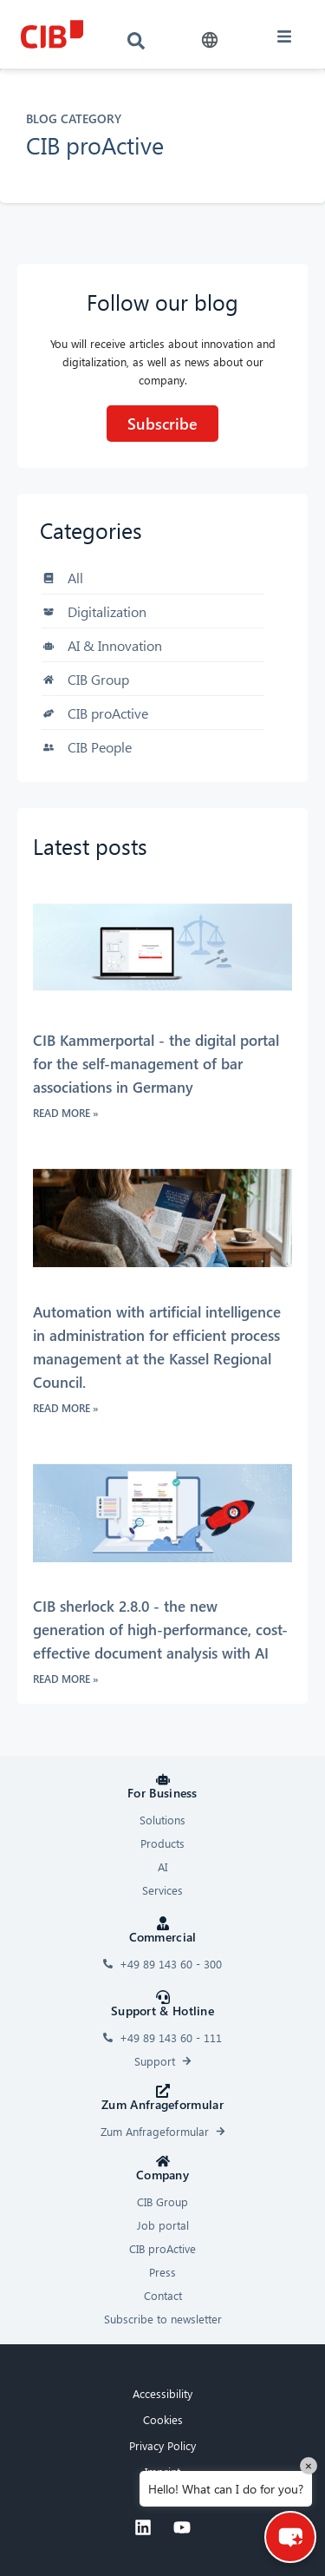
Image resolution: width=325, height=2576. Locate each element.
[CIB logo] (52, 34)
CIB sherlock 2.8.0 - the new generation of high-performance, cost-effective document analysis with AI (160, 1629)
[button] (210, 40)
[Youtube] (182, 2527)
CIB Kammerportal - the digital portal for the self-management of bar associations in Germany (156, 1063)
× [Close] (308, 2465)
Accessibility (162, 2393)
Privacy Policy (162, 2445)
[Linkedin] (143, 2527)
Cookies (163, 2419)
